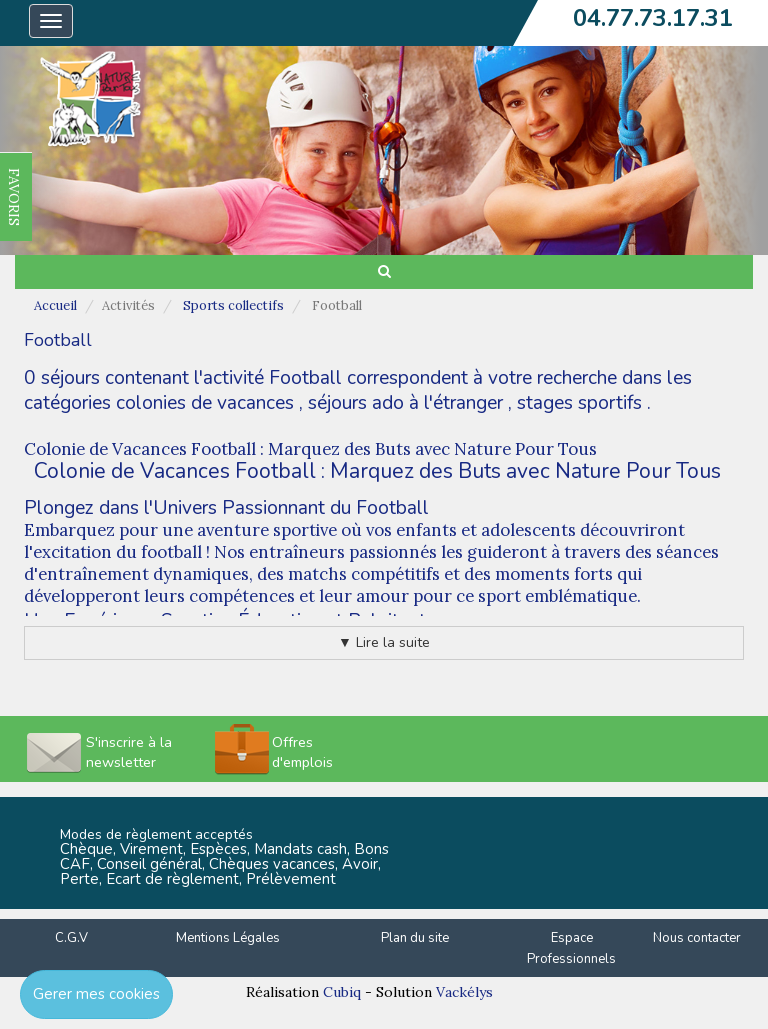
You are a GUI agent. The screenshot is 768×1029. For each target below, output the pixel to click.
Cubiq (342, 992)
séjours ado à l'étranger (405, 403)
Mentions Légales (228, 938)
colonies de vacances (205, 403)
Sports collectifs (233, 305)
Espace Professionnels (571, 948)
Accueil (55, 305)
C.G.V (71, 938)
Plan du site (415, 938)
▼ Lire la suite (384, 642)
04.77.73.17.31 (653, 18)
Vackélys (464, 992)
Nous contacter (697, 938)
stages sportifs (579, 403)
